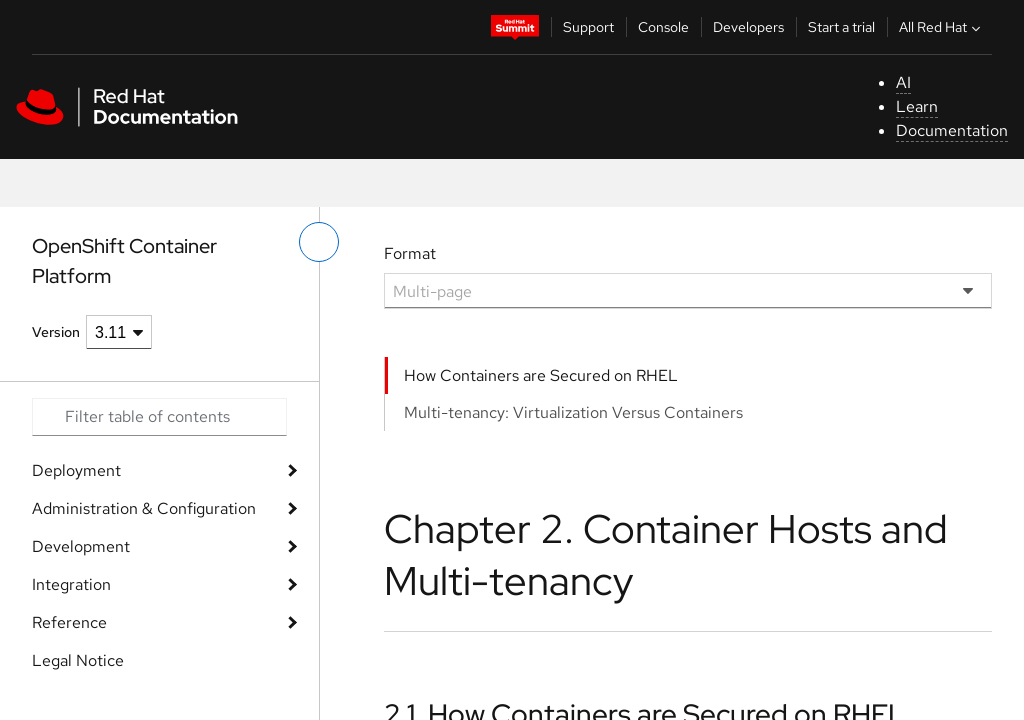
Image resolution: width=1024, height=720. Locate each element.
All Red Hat (942, 27)
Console (663, 27)
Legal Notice (78, 660)
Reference (69, 622)
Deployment (76, 470)
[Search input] (159, 417)
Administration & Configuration (144, 508)
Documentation (952, 130)
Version (56, 332)
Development (81, 546)
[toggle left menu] (319, 242)
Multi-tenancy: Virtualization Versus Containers (573, 412)
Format (410, 253)
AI (903, 82)
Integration (71, 584)
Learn (917, 106)
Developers (748, 27)
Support (588, 27)
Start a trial (841, 27)
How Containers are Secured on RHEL (541, 375)
